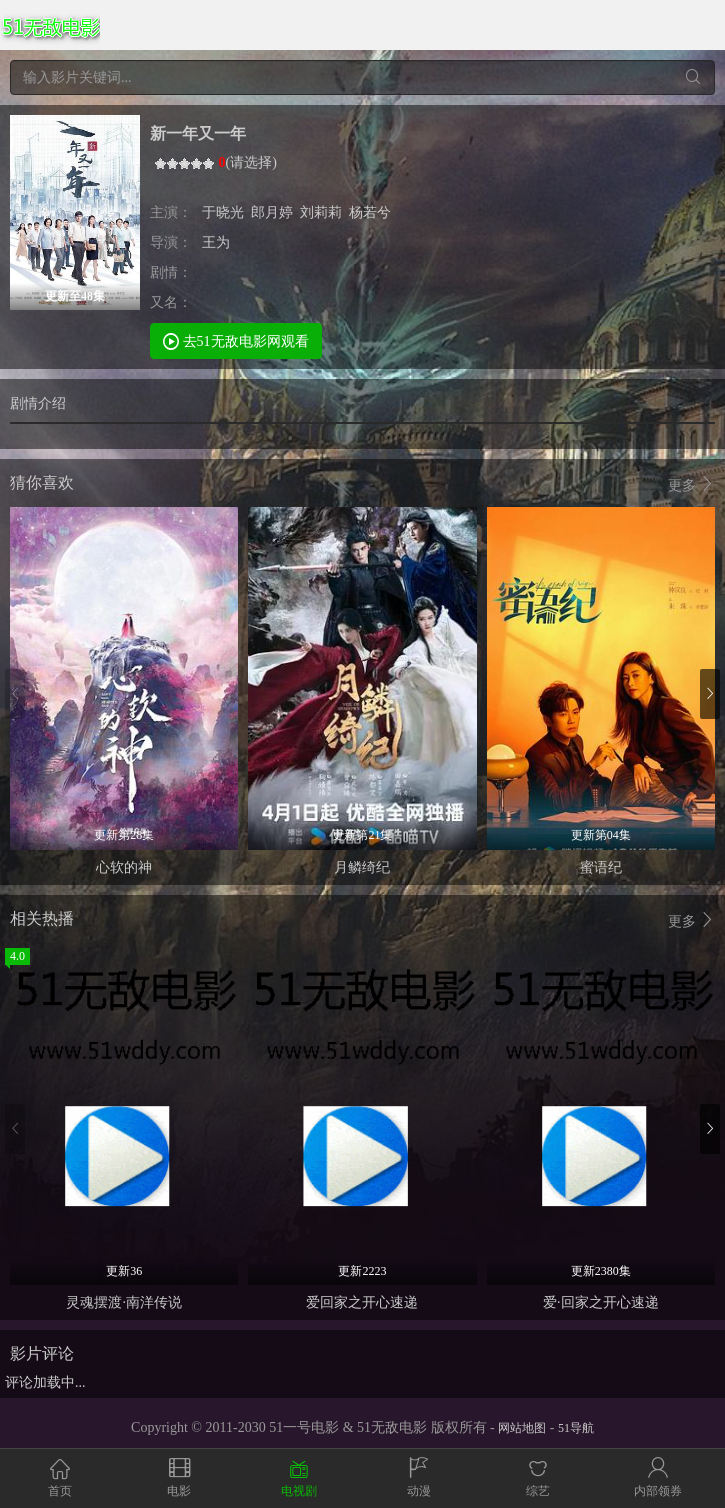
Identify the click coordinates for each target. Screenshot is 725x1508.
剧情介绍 (38, 403)
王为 (216, 242)
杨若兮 (370, 212)
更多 (692, 484)
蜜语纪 (601, 867)
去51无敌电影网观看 (236, 340)
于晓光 (223, 212)
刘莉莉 (321, 212)
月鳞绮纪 (362, 867)
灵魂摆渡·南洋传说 (124, 1302)
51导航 (576, 1428)
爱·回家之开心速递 (601, 1302)
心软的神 (124, 867)
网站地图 (522, 1428)
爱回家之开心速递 (362, 1302)
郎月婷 (272, 212)
